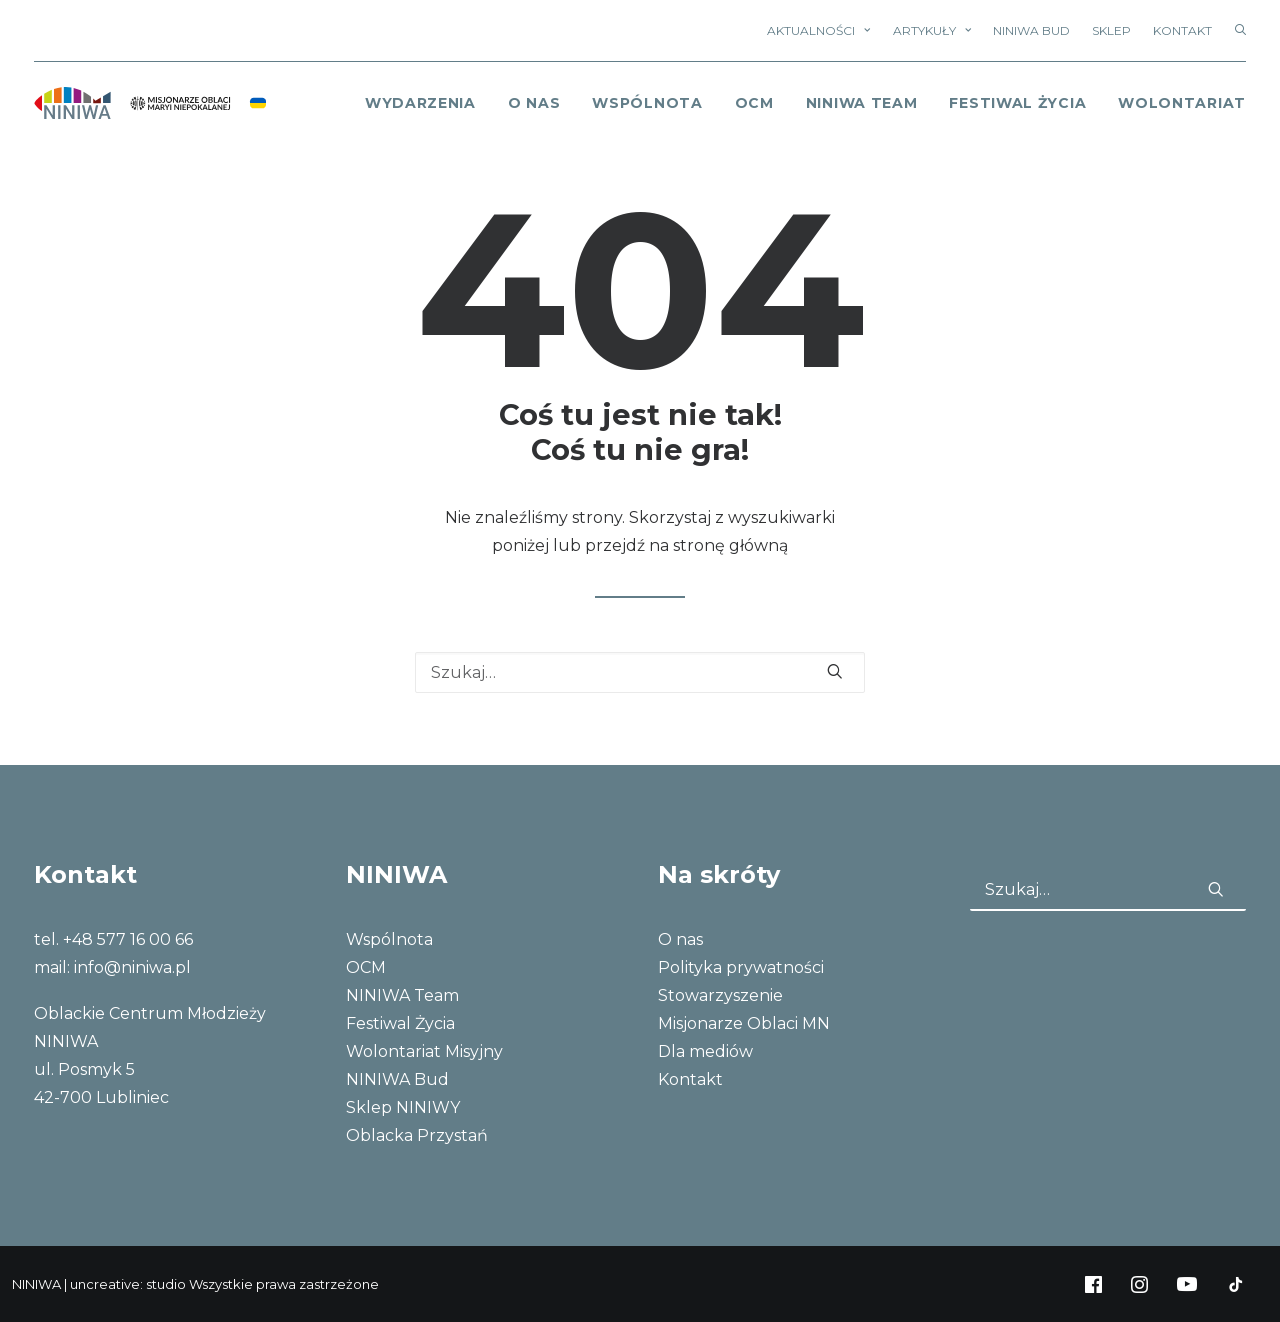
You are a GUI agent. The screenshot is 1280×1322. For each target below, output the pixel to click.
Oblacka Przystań (417, 1135)
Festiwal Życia (1017, 103)
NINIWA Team (862, 103)
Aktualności (818, 30)
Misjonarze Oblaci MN (744, 1023)
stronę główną (730, 545)
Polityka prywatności (741, 967)
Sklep (1111, 30)
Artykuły (932, 30)
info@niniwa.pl (132, 967)
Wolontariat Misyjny (424, 1051)
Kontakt (1182, 30)
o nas (534, 103)
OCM (754, 103)
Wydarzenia (420, 103)
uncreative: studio (128, 1284)
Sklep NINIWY (403, 1107)
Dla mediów (705, 1051)
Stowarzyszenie (720, 995)
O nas (680, 939)
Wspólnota (647, 103)
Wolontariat (1182, 103)
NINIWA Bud (1031, 30)
